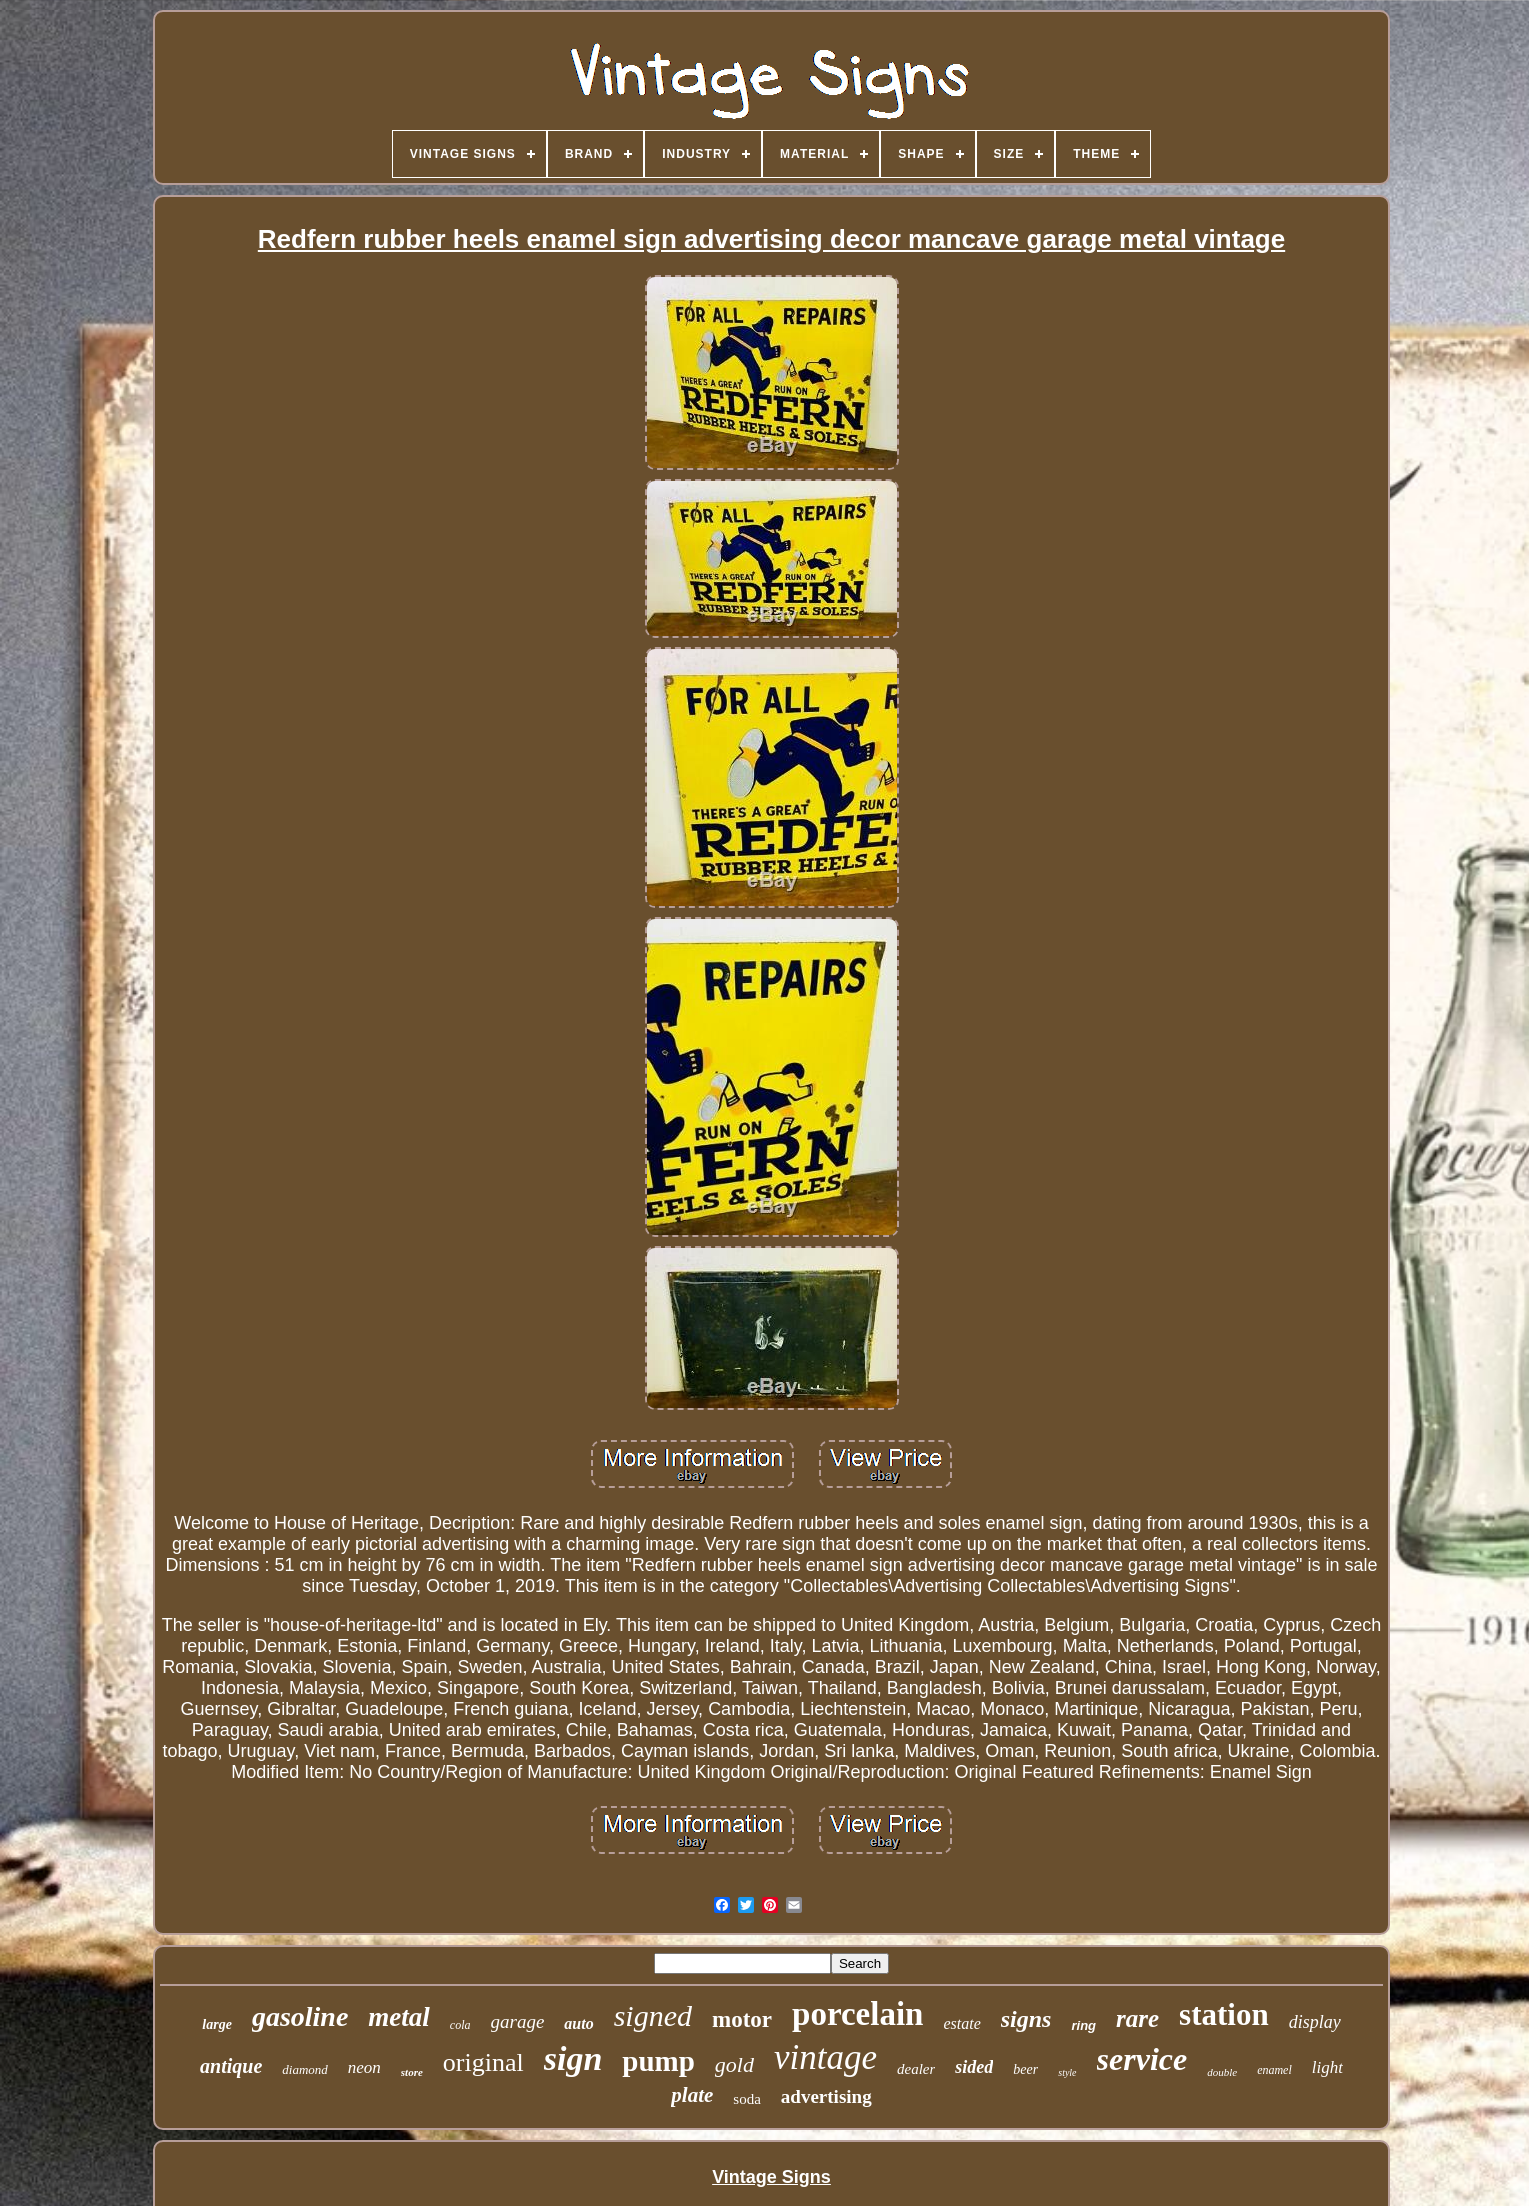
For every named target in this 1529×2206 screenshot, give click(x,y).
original (483, 2062)
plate (692, 2095)
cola (460, 2025)
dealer (916, 2069)
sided (974, 2067)
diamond (305, 2069)
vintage (825, 2057)
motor (742, 2019)
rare (1137, 2018)
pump (658, 2061)
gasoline (300, 2016)
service (1142, 2059)
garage (518, 2021)
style (1067, 2072)
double (1222, 2072)
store (412, 2072)
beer (1025, 2069)
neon (364, 2067)
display (1315, 2022)
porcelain (857, 2014)
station (1224, 2014)
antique (231, 2066)
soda (747, 2099)
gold (734, 2064)
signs (1026, 2019)
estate (961, 2023)
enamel (1274, 2070)
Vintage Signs (771, 2177)
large (217, 2024)
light (1327, 2067)
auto (578, 2023)
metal (399, 2017)
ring (1083, 2025)
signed (653, 2015)
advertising (826, 2096)
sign (573, 2058)
